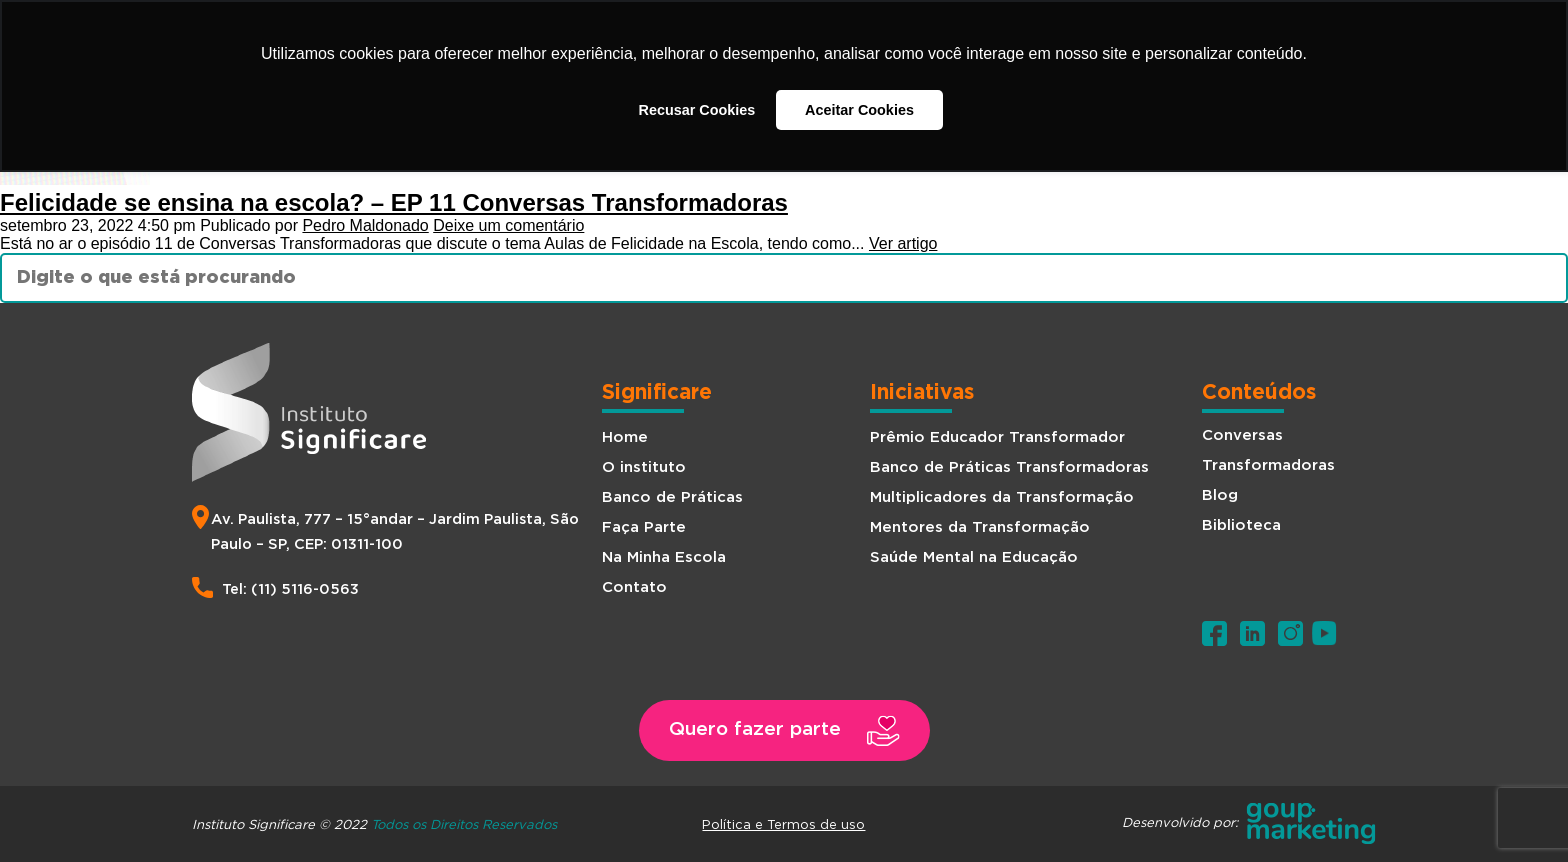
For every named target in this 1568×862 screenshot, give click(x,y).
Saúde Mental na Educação (974, 557)
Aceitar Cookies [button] (859, 110)
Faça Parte (644, 527)
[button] (784, 730)
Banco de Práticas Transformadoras (1009, 467)
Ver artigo (903, 243)
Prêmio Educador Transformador (997, 437)
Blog (1220, 495)
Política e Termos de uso (783, 824)
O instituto (644, 467)
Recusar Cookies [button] (697, 110)
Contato (634, 587)
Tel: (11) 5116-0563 (290, 589)
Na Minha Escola (664, 557)
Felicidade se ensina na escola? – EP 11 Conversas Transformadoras (394, 202)
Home (625, 437)
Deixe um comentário (508, 225)
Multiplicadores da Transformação (1002, 497)
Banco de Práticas (672, 497)
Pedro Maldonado (365, 225)
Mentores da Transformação (980, 527)
